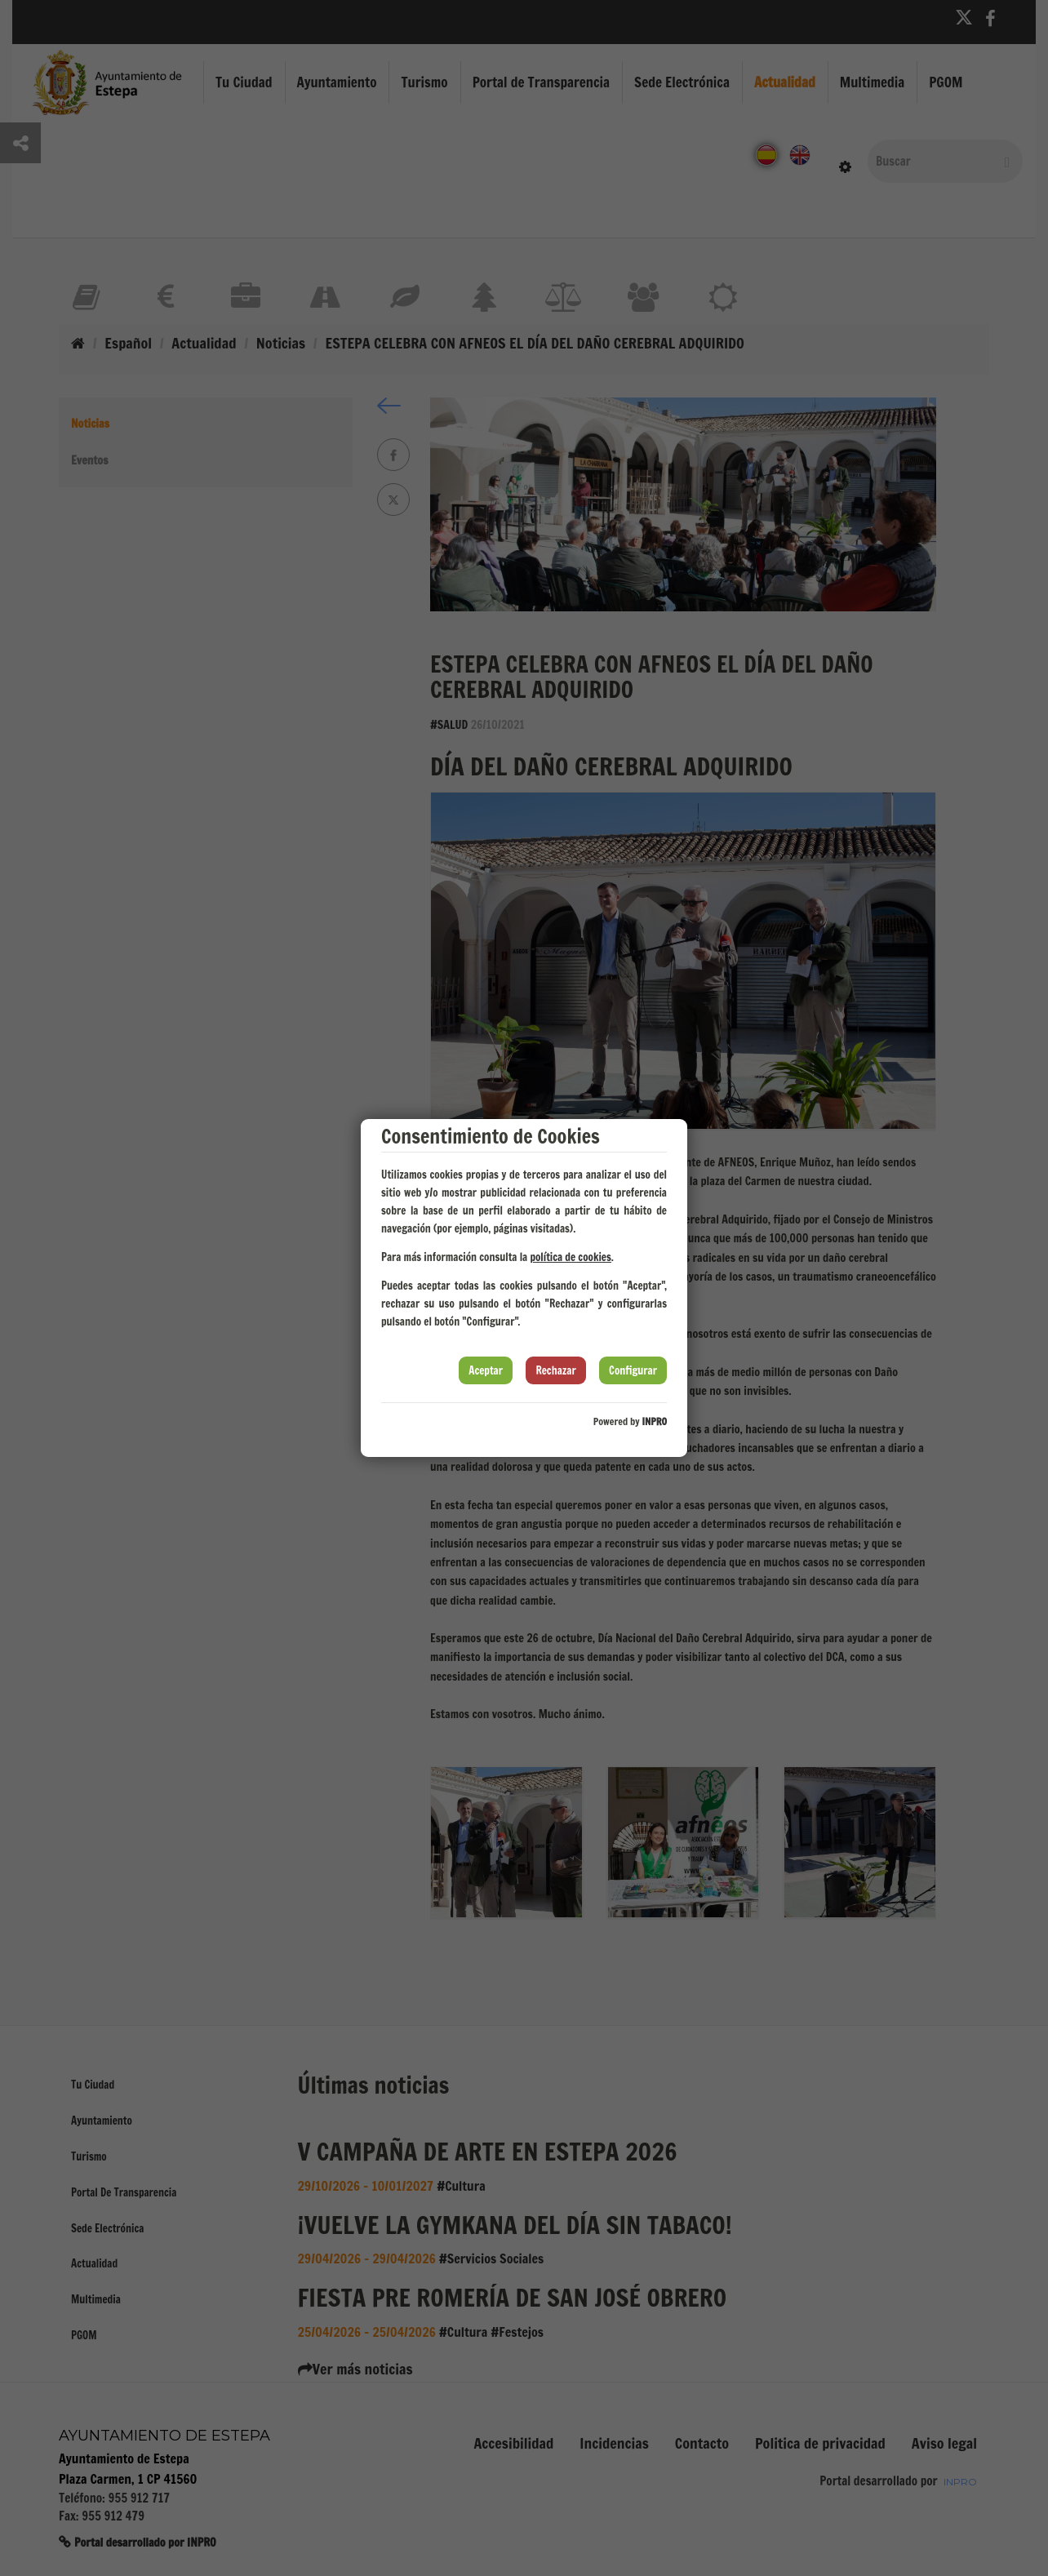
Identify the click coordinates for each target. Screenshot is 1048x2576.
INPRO (654, 1421)
